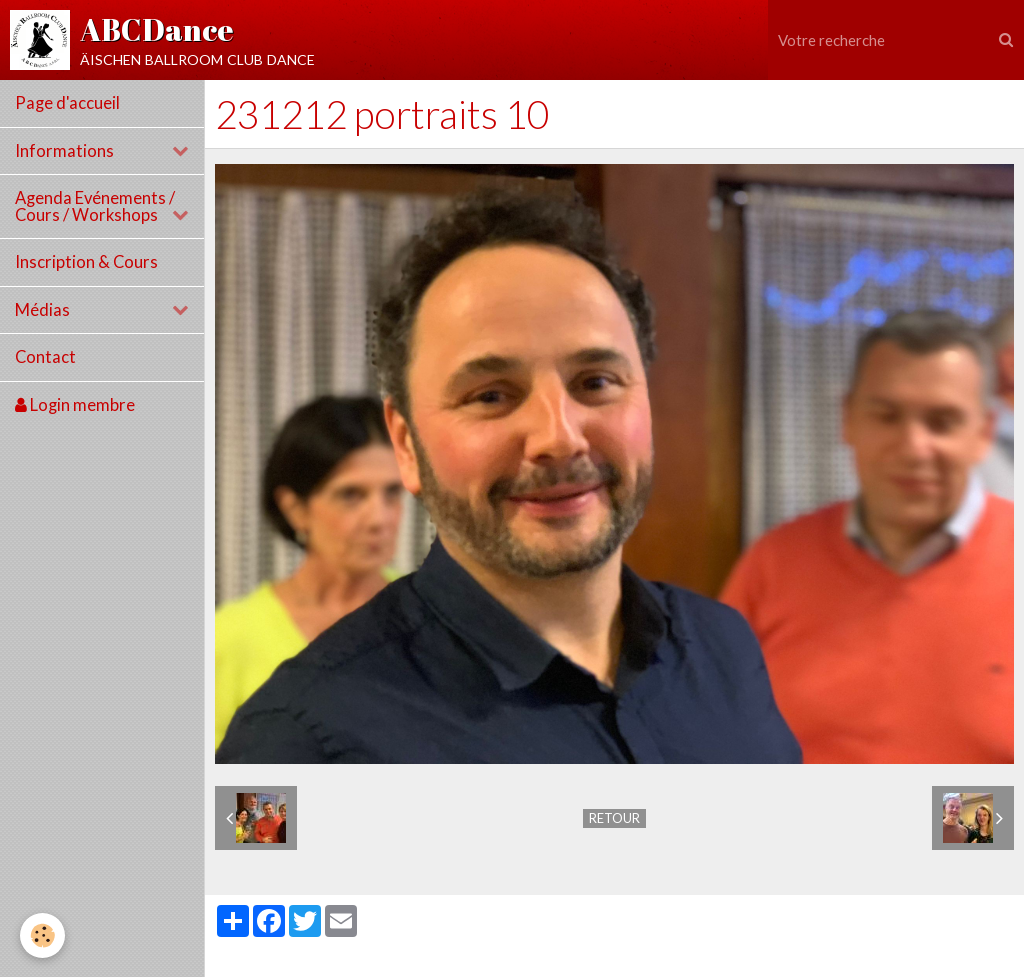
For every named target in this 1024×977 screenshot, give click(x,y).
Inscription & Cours (86, 262)
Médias (42, 310)
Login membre (75, 405)
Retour (614, 818)
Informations (64, 151)
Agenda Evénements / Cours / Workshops (95, 206)
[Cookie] (42, 935)
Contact (45, 357)
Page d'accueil (67, 103)
